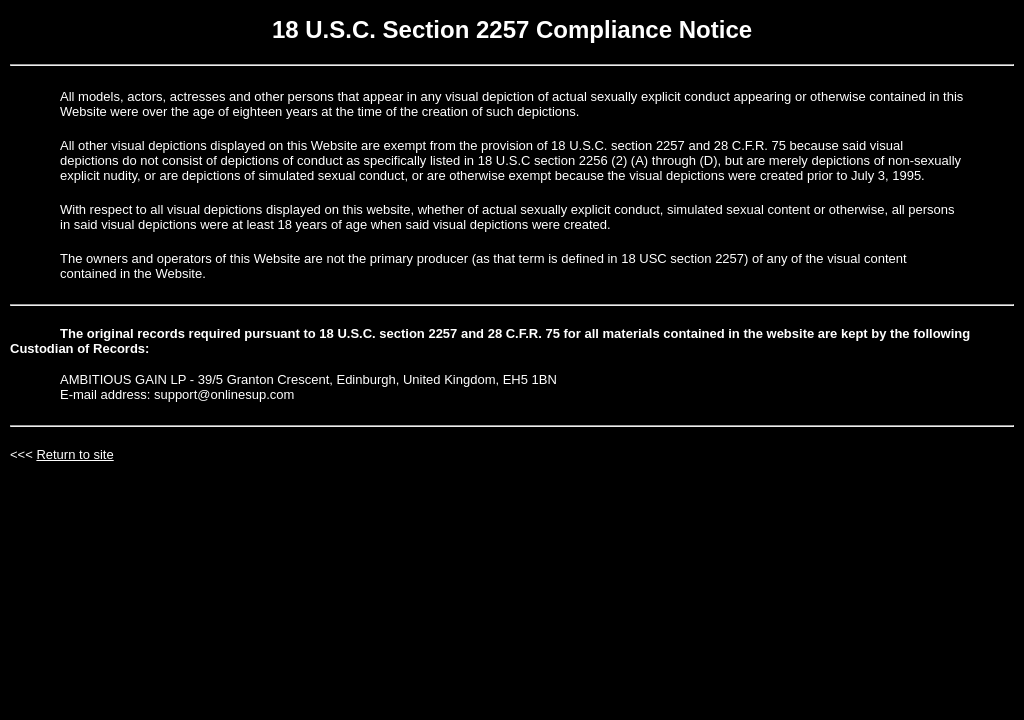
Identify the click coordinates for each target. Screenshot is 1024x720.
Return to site (74, 454)
